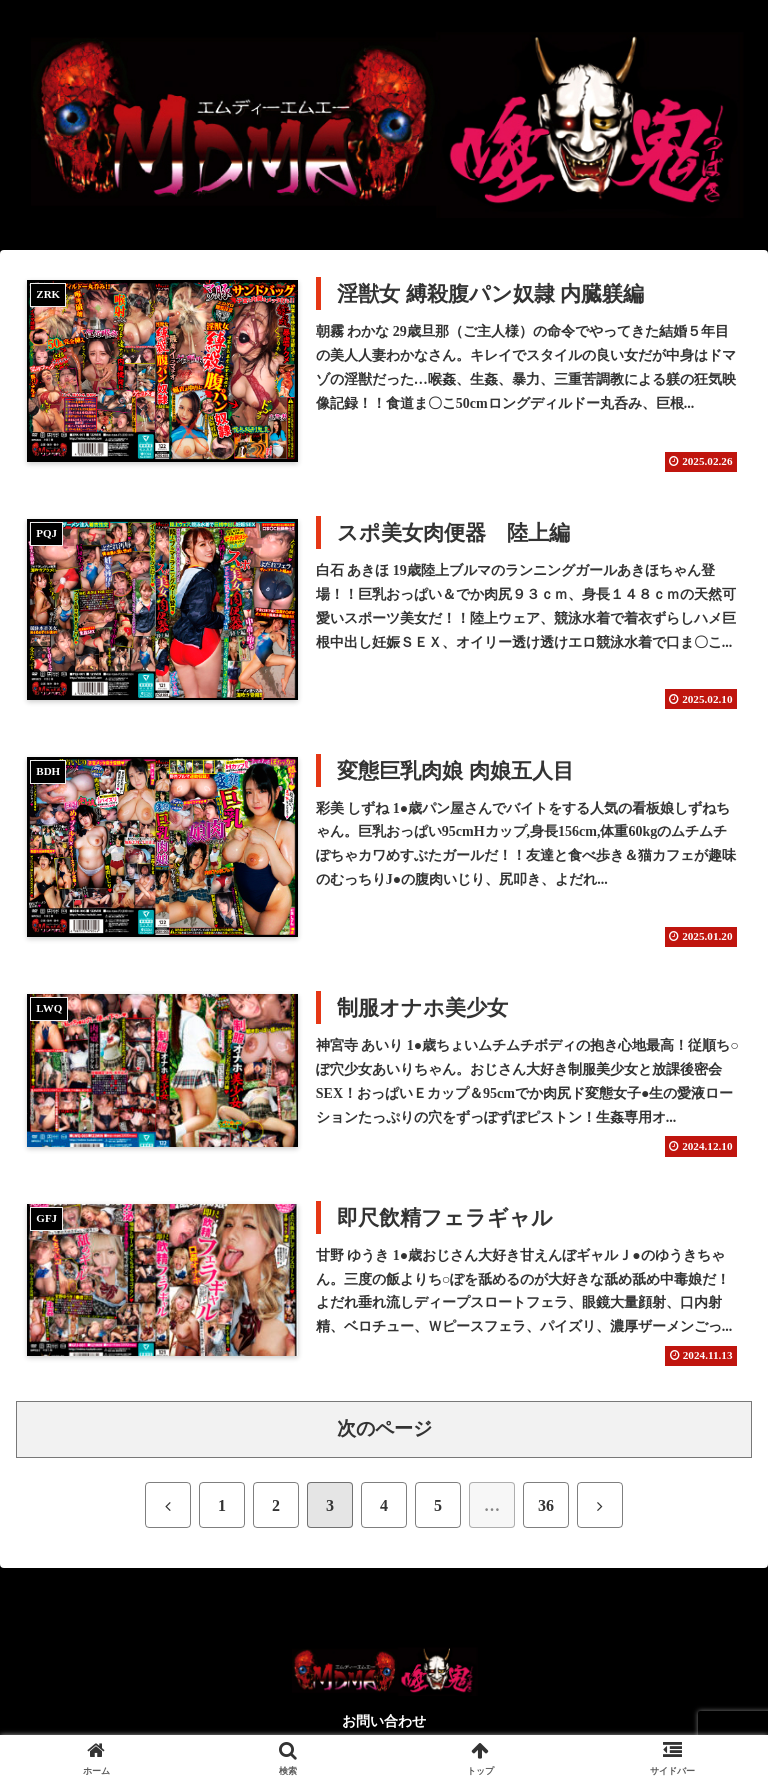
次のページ (384, 1428)
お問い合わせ (384, 1721)
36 (546, 1505)
